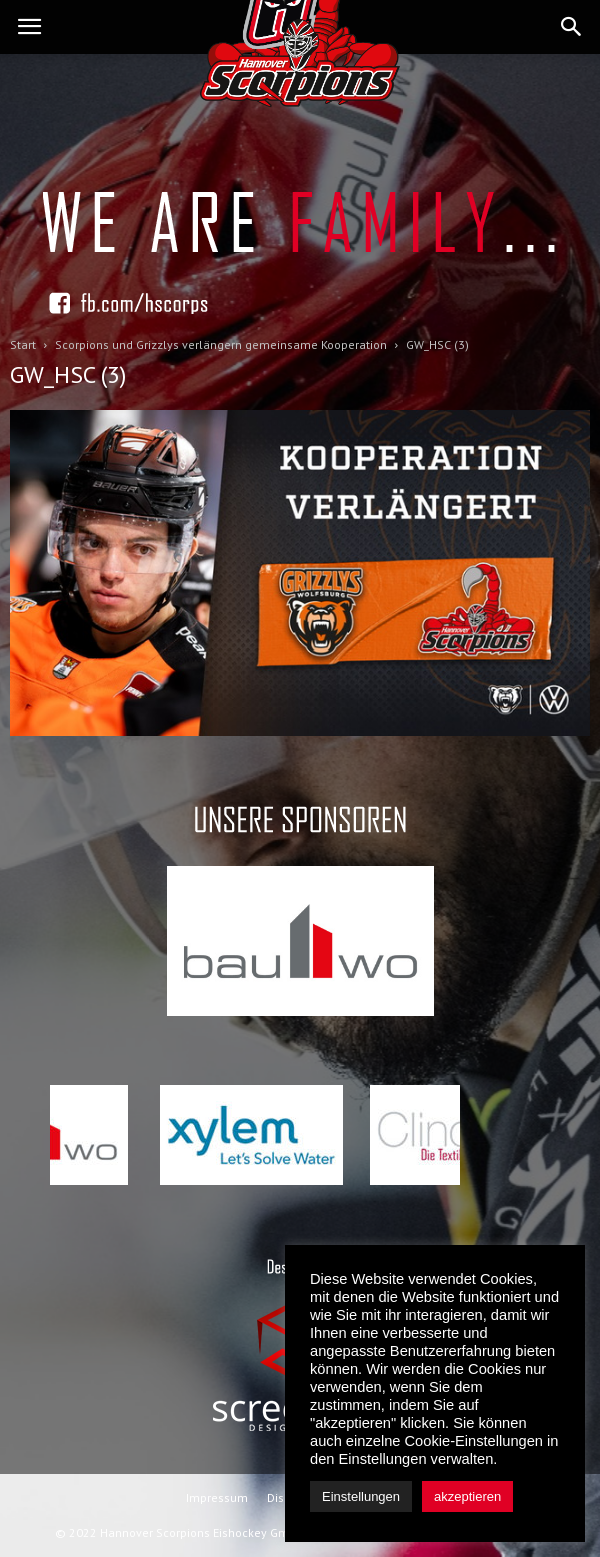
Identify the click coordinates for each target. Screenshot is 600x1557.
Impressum (217, 1497)
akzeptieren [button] (467, 1496)
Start (23, 344)
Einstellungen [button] (361, 1496)
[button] (572, 27)
